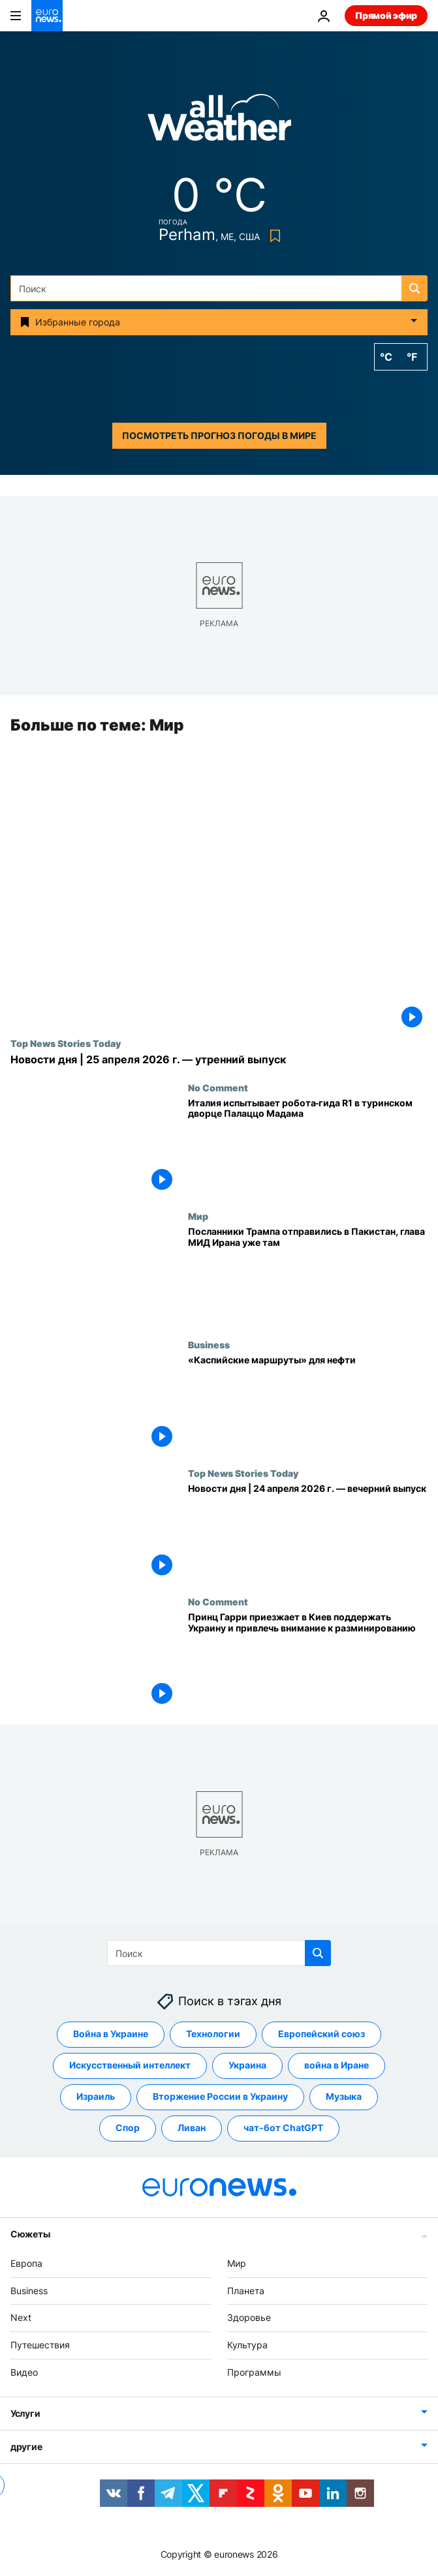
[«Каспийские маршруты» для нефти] (308, 1403)
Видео (24, 2372)
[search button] (414, 288)
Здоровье (249, 2318)
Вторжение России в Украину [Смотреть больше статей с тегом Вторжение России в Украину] (220, 2096)
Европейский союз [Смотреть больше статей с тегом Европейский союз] (321, 2034)
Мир (198, 1216)
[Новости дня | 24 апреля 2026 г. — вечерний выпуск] (308, 1532)
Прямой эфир (386, 15)
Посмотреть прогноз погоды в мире (219, 435)
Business (209, 1344)
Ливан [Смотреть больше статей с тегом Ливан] (192, 2128)
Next (20, 2318)
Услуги (25, 2413)
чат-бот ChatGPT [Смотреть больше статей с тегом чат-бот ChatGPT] (283, 2128)
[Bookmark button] (272, 236)
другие (26, 2446)
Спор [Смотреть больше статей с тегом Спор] (128, 2128)
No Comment (218, 1087)
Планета (245, 2290)
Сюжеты (30, 2233)
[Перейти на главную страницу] (47, 15)
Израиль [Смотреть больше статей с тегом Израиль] (95, 2096)
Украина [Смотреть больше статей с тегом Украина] (247, 2065)
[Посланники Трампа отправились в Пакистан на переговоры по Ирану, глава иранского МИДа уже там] (308, 1275)
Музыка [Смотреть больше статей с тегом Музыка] (344, 2096)
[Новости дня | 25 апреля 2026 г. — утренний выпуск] (219, 1060)
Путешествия (40, 2344)
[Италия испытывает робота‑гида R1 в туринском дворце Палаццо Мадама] (308, 1146)
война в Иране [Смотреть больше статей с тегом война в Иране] (336, 2065)
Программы (254, 2372)
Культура (247, 2344)
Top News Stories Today (65, 1043)
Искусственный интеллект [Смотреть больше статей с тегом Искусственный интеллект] (130, 2065)
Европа (26, 2263)
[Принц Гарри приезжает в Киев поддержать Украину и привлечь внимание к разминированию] (308, 1660)
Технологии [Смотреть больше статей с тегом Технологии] (213, 2034)
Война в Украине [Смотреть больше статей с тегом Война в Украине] (110, 2034)
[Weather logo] (219, 122)
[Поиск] (219, 288)
